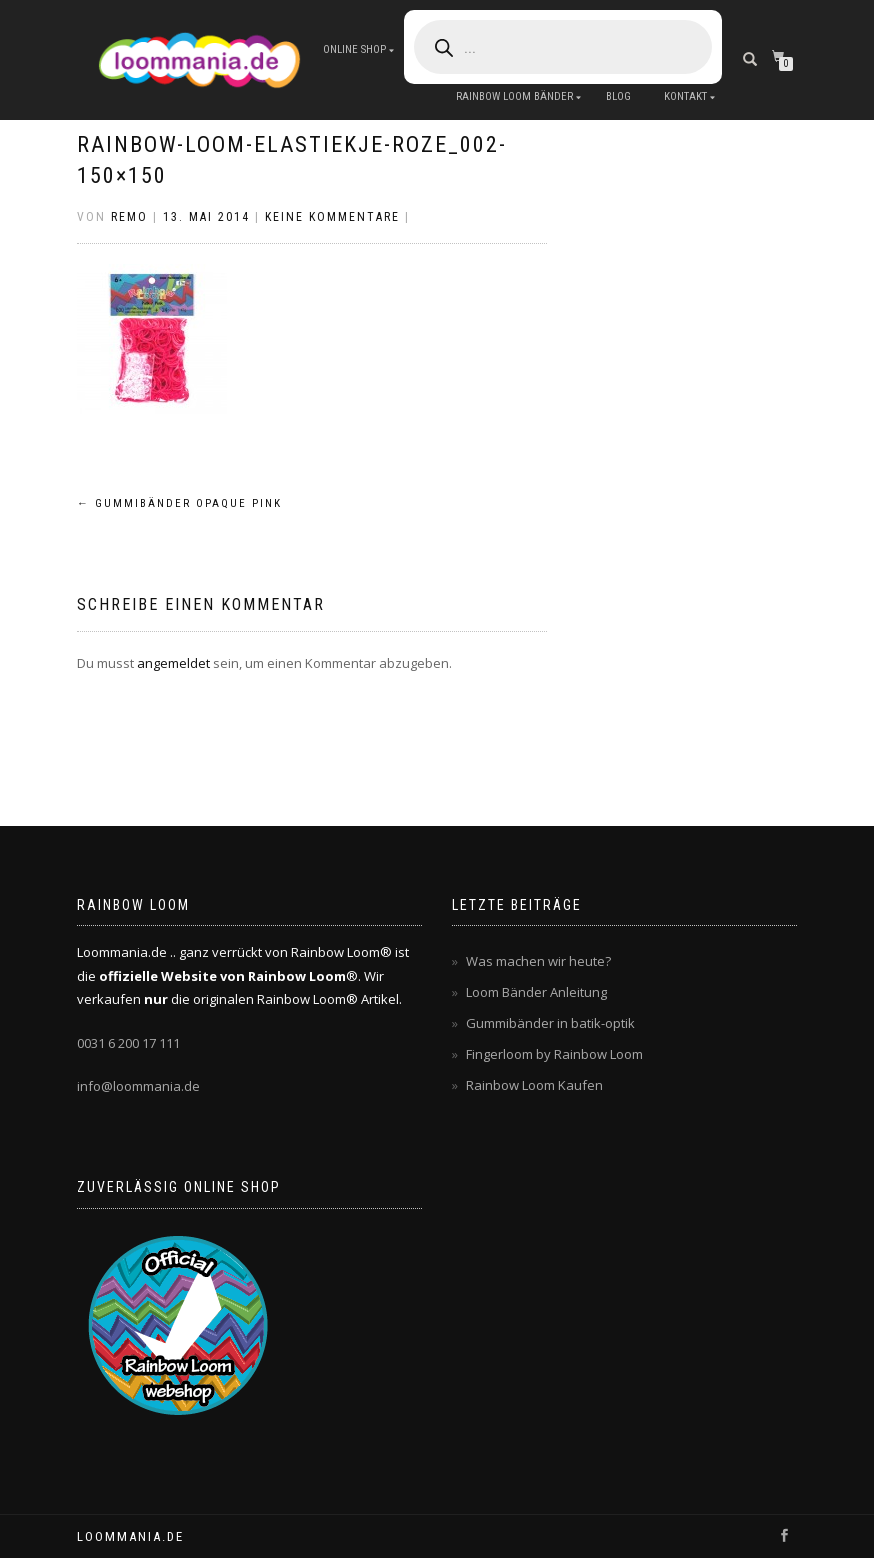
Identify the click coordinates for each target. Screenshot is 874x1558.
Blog (618, 96)
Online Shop (354, 49)
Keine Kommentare (332, 217)
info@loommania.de (138, 1086)
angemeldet (173, 663)
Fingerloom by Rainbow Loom (554, 1054)
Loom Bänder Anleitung (536, 992)
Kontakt (685, 96)
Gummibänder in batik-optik (550, 1023)
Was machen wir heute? (538, 961)
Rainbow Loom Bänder (514, 96)
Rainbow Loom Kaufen (534, 1085)
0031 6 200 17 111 (128, 1043)
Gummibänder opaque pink (179, 503)
